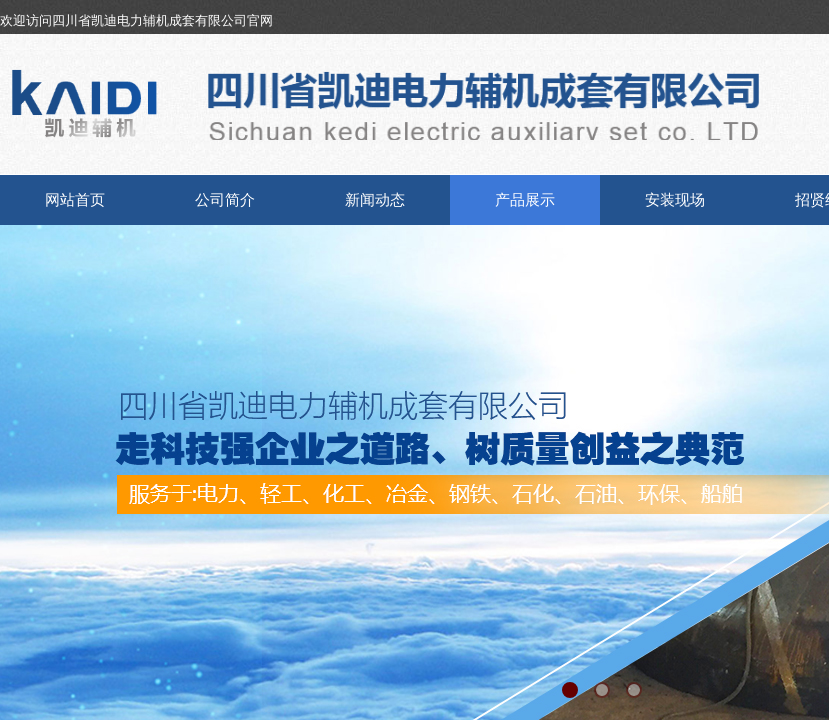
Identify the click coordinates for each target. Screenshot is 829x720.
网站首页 (75, 200)
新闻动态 (375, 200)
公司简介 (225, 200)
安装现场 (675, 200)
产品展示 (525, 200)
